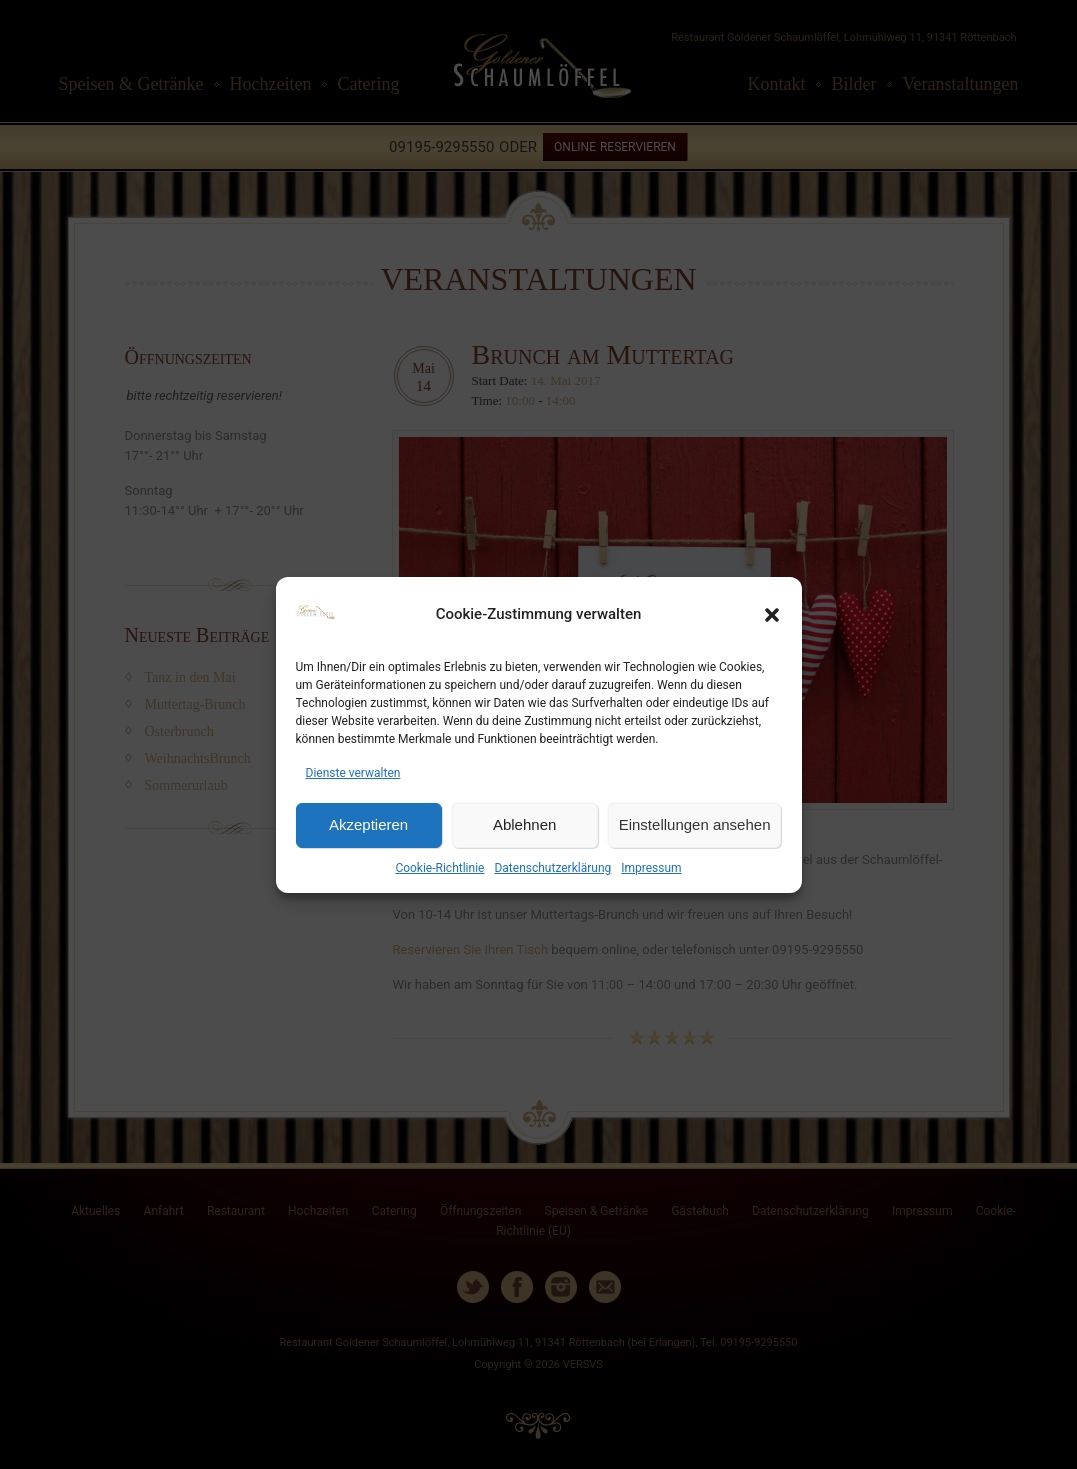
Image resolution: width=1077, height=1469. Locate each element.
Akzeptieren (368, 824)
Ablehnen (524, 824)
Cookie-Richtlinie (439, 868)
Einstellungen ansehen (695, 824)
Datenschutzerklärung (552, 868)
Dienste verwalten (353, 773)
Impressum (651, 868)
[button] (772, 615)
